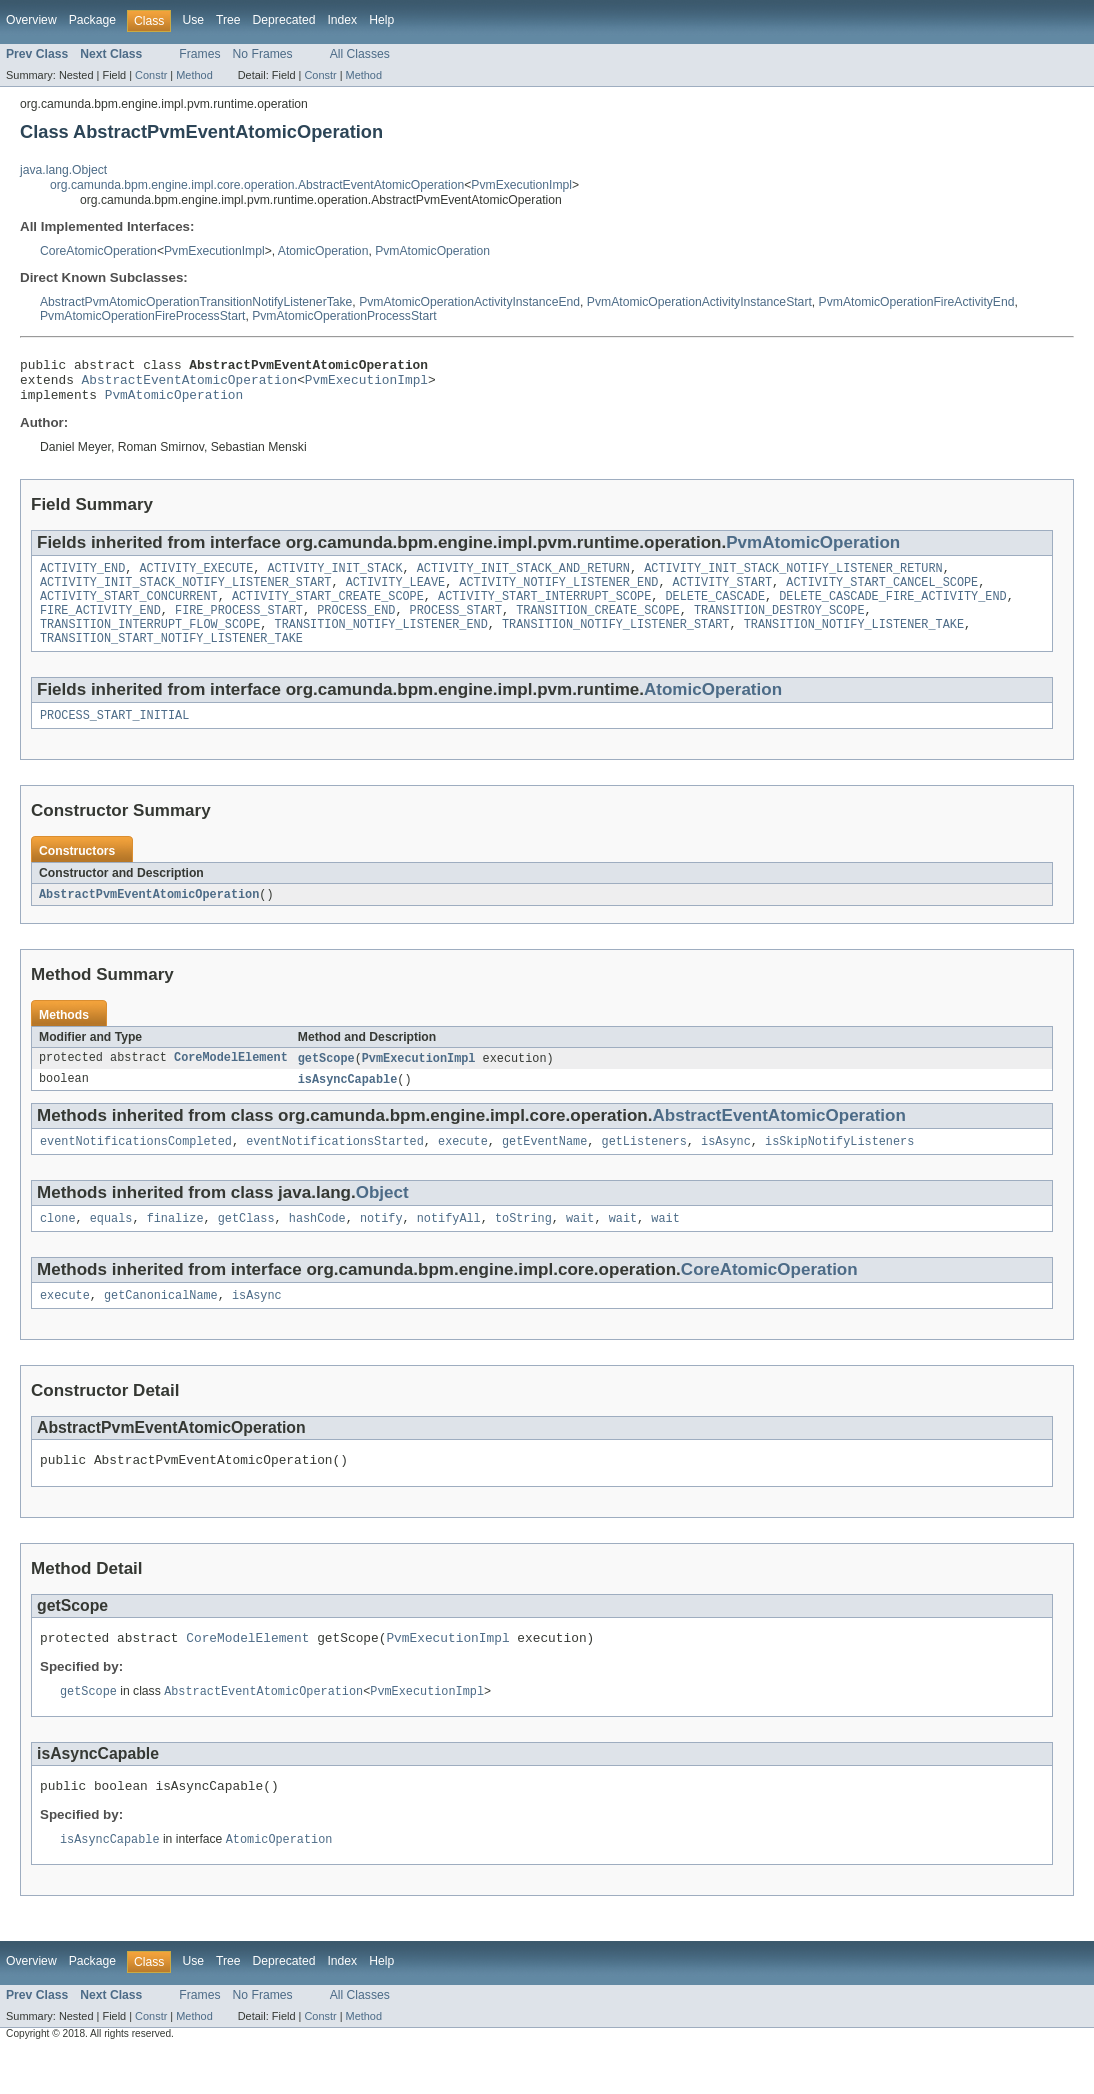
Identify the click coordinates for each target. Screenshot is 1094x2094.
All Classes (360, 54)
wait (580, 1248)
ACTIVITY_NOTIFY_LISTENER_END (558, 595)
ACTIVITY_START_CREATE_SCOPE (328, 611)
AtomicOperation (323, 251)
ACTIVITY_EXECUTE (197, 579)
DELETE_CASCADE (715, 611)
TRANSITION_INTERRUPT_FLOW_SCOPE (150, 643)
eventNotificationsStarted (335, 1169)
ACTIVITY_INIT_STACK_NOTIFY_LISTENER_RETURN (793, 579)
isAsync (726, 1169)
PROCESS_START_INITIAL (114, 738)
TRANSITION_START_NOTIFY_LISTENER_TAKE (171, 659)
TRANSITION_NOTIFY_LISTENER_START (615, 643)
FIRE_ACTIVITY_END (100, 627)
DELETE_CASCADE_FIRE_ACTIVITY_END (892, 611)
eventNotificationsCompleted (136, 1169)
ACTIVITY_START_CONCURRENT (129, 611)
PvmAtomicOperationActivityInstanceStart (699, 302)
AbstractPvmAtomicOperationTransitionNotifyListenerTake (196, 302)
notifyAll (449, 1248)
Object (382, 1220)
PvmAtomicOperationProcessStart (344, 316)
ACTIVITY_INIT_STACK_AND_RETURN (523, 579)
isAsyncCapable (348, 1105)
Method (194, 75)
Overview (31, 20)
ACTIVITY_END (82, 579)
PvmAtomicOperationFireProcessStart (142, 316)
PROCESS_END (356, 627)
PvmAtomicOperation (432, 251)
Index (342, 20)
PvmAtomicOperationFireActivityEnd (917, 302)
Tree (228, 20)
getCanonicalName (161, 1327)
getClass (246, 1248)
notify (381, 1248)
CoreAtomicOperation (98, 251)
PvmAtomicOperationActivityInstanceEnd (469, 302)
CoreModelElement (231, 1083)
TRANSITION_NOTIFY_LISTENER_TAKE (854, 643)
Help (381, 20)
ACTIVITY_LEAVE (396, 595)
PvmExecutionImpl (521, 185)
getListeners (643, 1169)
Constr (151, 75)
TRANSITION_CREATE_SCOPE (597, 627)
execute (463, 1169)
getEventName (544, 1169)
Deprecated (284, 20)
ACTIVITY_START (723, 595)
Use (193, 20)
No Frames (263, 54)
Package (92, 20)
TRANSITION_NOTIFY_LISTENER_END (381, 643)
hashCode (317, 1248)
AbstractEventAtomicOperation (190, 385)
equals (111, 1248)
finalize (175, 1248)
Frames (199, 54)
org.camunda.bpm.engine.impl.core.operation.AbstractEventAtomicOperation (257, 185)
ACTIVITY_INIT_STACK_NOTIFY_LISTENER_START (185, 595)
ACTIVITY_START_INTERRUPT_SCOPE (544, 611)
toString (523, 1248)
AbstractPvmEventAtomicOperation (149, 918)
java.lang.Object (63, 170)
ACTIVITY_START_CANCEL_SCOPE (882, 595)
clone (58, 1248)
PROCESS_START (456, 627)
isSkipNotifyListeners (839, 1169)
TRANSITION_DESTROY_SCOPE (779, 627)
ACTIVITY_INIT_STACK (334, 579)
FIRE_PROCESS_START (239, 627)
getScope (326, 1083)
